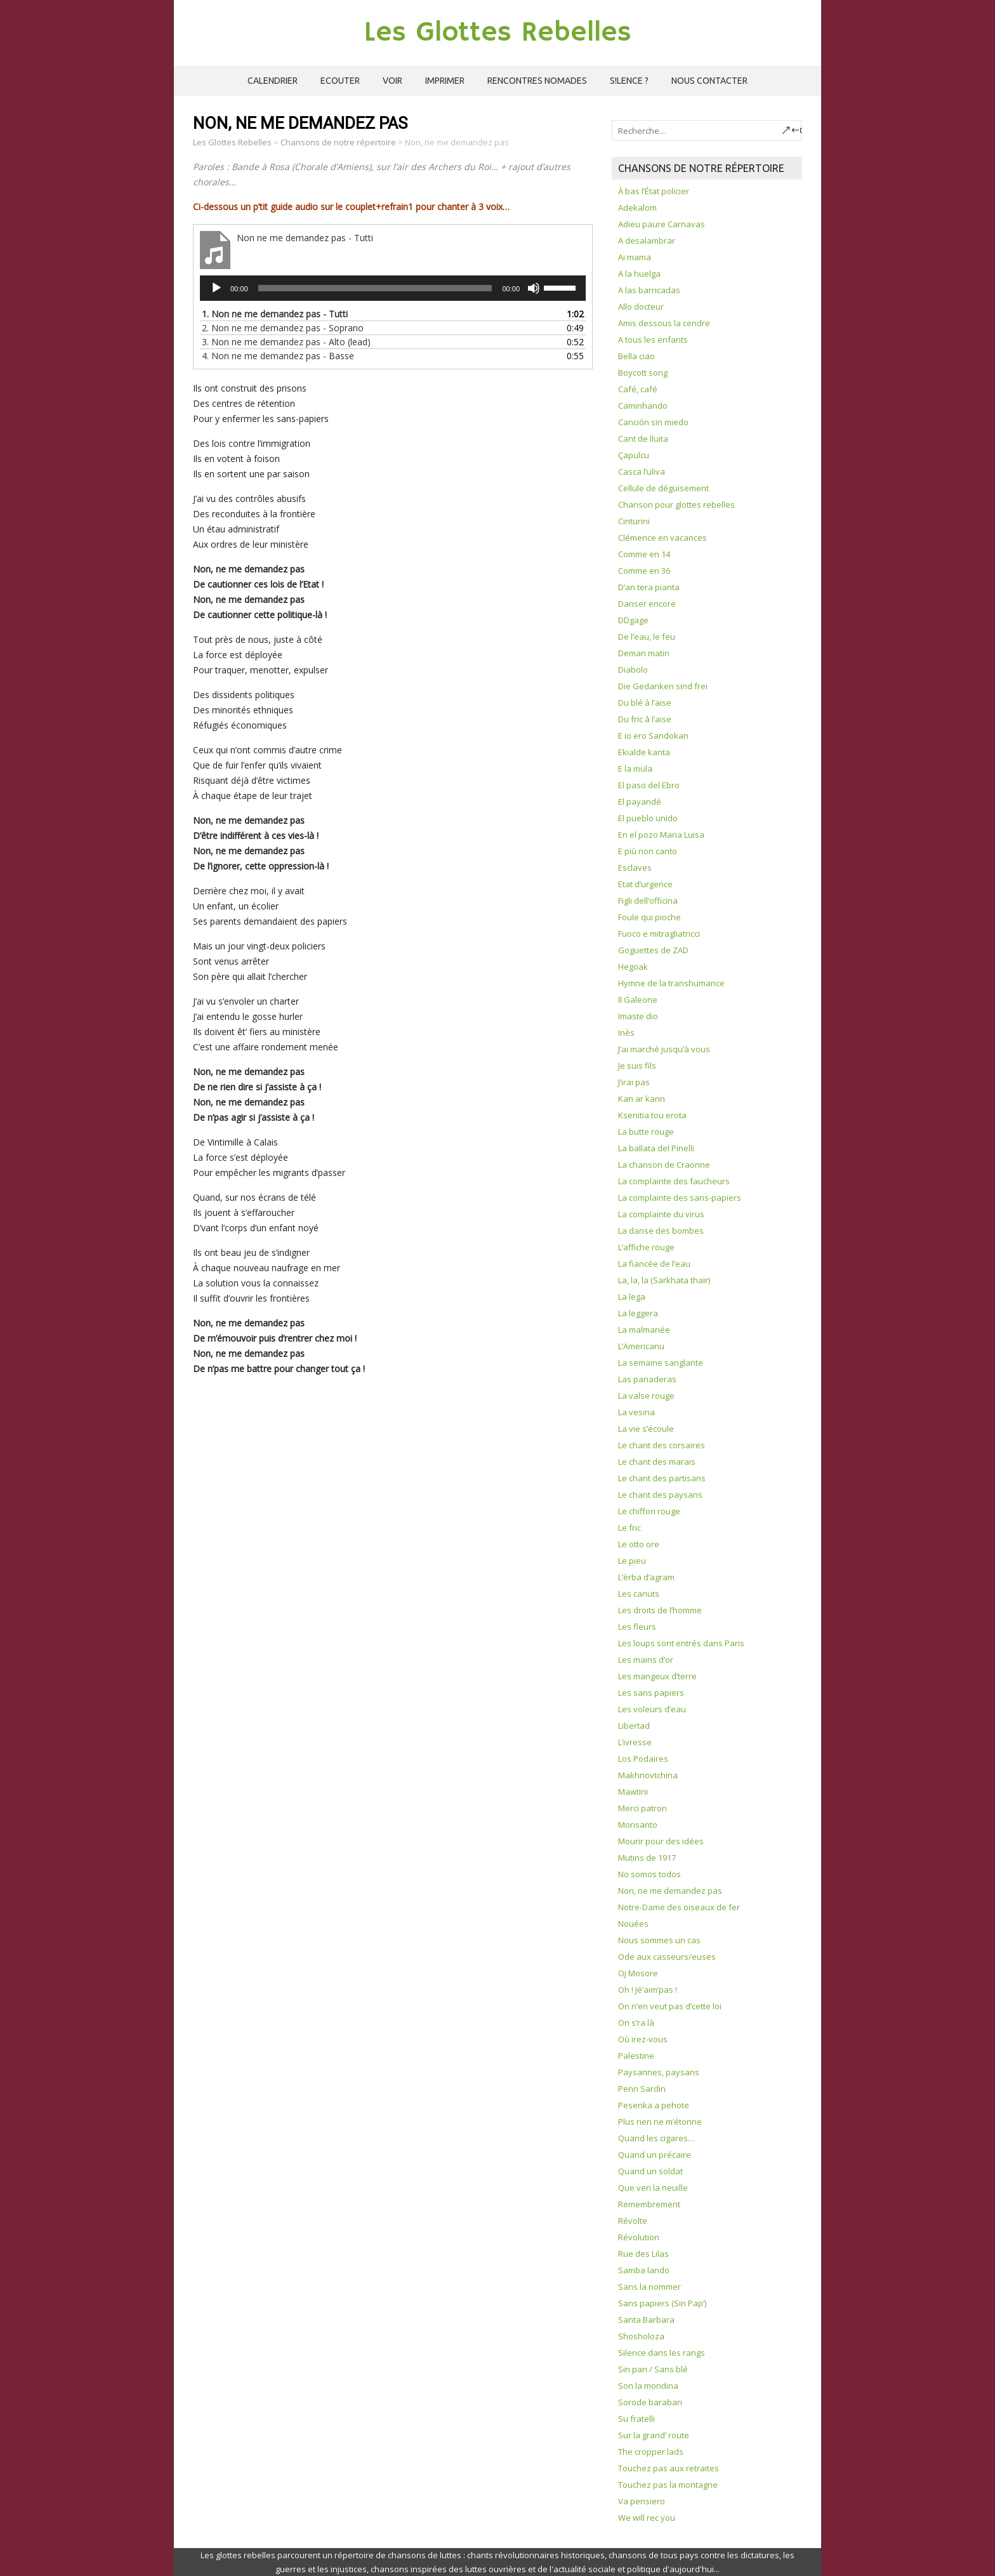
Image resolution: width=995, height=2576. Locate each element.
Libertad (634, 1725)
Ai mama (634, 257)
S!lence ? (629, 81)
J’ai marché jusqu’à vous (664, 1049)
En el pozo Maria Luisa (661, 834)
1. (275, 314)
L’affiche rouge (646, 1247)
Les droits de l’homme (660, 1610)
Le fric (629, 1527)
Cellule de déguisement (663, 488)
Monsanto (637, 1824)
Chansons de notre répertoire (338, 142)
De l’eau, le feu (646, 636)
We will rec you (646, 2517)
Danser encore (647, 603)
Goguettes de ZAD (653, 950)
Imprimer (445, 81)
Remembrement (649, 2204)
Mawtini (633, 1791)
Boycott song (643, 372)
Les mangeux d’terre (657, 1676)
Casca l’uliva (641, 471)
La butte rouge (646, 1131)
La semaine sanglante (660, 1362)
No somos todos (649, 1874)
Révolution (638, 2237)
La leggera (638, 1313)
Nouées (633, 1923)
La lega (631, 1296)
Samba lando (643, 2270)
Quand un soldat (650, 2171)
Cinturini (634, 521)
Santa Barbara (646, 2319)
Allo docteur (641, 306)
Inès (626, 1032)
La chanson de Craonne (664, 1164)
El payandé (639, 801)
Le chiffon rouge (649, 1511)
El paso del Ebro (649, 785)
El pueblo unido (648, 818)
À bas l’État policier (653, 191)
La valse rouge (646, 1395)
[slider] (375, 288)
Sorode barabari (650, 2402)
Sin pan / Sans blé (653, 2369)
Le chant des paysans (660, 1494)
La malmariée (644, 1329)
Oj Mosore (638, 1973)
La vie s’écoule (646, 1428)
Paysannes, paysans (658, 2072)
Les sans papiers (651, 1692)
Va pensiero (641, 2501)
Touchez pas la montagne (668, 2484)
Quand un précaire (654, 2154)
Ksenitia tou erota (652, 1115)
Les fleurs (637, 1626)
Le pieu (632, 1560)
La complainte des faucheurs (674, 1181)
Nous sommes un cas (659, 1940)
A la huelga (639, 273)
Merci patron (642, 1808)
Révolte (632, 2220)
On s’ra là (636, 2022)
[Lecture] (216, 288)
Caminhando (643, 405)
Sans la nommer (649, 2286)
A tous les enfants (653, 339)
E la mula (635, 768)
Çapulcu (633, 455)
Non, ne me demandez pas (670, 1890)
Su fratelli (636, 2418)
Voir (392, 81)
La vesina (636, 1412)
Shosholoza (641, 2336)
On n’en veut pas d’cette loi (670, 2006)
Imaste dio (638, 1016)
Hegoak (633, 966)
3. (286, 342)
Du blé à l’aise (644, 702)
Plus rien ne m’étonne (660, 2121)
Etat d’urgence (645, 884)
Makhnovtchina (648, 1775)
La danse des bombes (661, 1230)
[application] (393, 288)
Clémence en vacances (662, 537)
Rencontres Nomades (537, 81)
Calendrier (272, 81)
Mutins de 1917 (647, 1857)
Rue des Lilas (643, 2253)
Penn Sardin (642, 2088)
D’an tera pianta (649, 587)
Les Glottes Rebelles (497, 32)
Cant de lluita (643, 438)
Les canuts (638, 1593)
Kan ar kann (641, 1098)
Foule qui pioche (649, 917)
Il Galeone (637, 999)
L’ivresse (635, 1742)
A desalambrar (646, 240)
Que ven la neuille (653, 2187)
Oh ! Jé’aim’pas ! (647, 1989)
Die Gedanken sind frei (663, 686)
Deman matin (643, 653)
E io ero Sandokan (653, 735)
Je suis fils (637, 1065)
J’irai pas (634, 1082)
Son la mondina (648, 2385)
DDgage (633, 620)
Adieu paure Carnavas (661, 224)
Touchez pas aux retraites (668, 2468)
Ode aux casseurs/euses (667, 1956)
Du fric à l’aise (644, 719)
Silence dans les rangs (661, 2352)
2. (283, 328)
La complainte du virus (661, 1214)
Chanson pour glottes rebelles (676, 504)
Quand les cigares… (656, 2138)
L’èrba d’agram (646, 1577)
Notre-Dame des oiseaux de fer (679, 1907)
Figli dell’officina (648, 900)
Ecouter (340, 81)
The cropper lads (650, 2451)
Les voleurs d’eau (652, 1709)
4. (278, 356)
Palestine (636, 2055)
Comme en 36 (644, 570)
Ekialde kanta (644, 752)
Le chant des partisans (662, 1478)
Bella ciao (636, 356)
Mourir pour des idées (661, 1841)
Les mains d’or (645, 1659)
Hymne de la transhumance (671, 983)
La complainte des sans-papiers (679, 1197)
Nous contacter (709, 81)
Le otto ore (638, 1544)
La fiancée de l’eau (654, 1263)
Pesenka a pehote (653, 2105)
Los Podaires (643, 1758)
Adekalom (637, 207)
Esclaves (635, 867)
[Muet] (533, 288)
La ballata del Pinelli (656, 1148)
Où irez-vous (643, 2039)
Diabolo (633, 669)
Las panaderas (647, 1379)
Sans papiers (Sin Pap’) (662, 2303)
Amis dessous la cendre (664, 323)
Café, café (637, 389)
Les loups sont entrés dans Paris (681, 1643)
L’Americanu (641, 1346)
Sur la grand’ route (653, 2435)
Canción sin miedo (653, 422)
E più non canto (647, 851)
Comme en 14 (644, 554)
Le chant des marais (656, 1461)
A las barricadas (649, 290)
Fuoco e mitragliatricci (659, 933)
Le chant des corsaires (661, 1445)
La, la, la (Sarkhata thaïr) (664, 1280)
